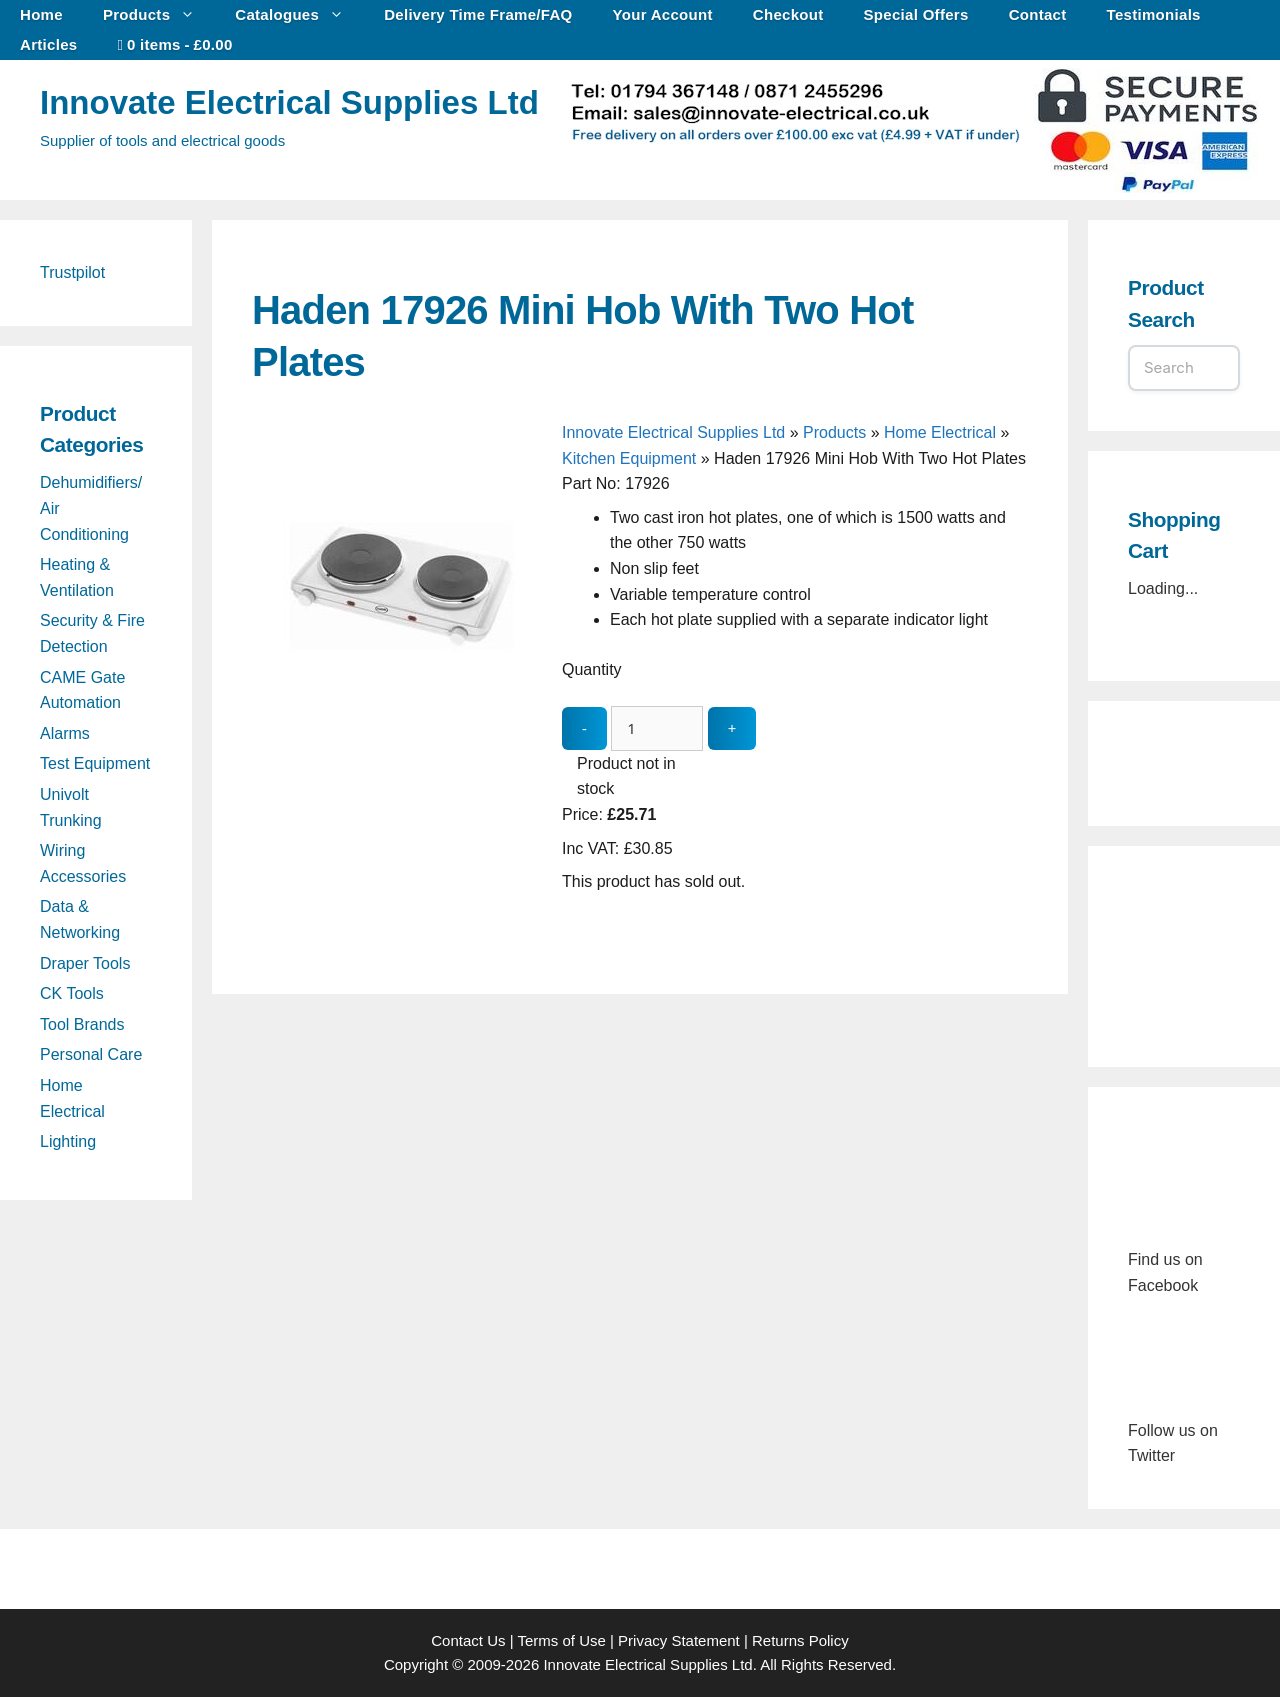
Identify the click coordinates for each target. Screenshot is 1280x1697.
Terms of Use (561, 1640)
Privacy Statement (679, 1640)
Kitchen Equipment (629, 458)
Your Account (663, 14)
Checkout (788, 14)
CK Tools (72, 993)
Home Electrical (940, 432)
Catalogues (299, 15)
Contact (1038, 14)
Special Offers (916, 14)
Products (159, 15)
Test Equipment (95, 763)
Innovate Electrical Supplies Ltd (289, 102)
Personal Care (91, 1054)
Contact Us (468, 1640)
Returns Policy (800, 1640)
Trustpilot (72, 272)
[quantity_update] (657, 728)
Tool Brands (82, 1024)
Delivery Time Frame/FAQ (478, 14)
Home (41, 14)
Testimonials (1154, 14)
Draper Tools (85, 963)
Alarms (65, 733)
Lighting (68, 1141)
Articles (48, 44)
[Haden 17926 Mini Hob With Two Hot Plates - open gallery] (402, 730)
